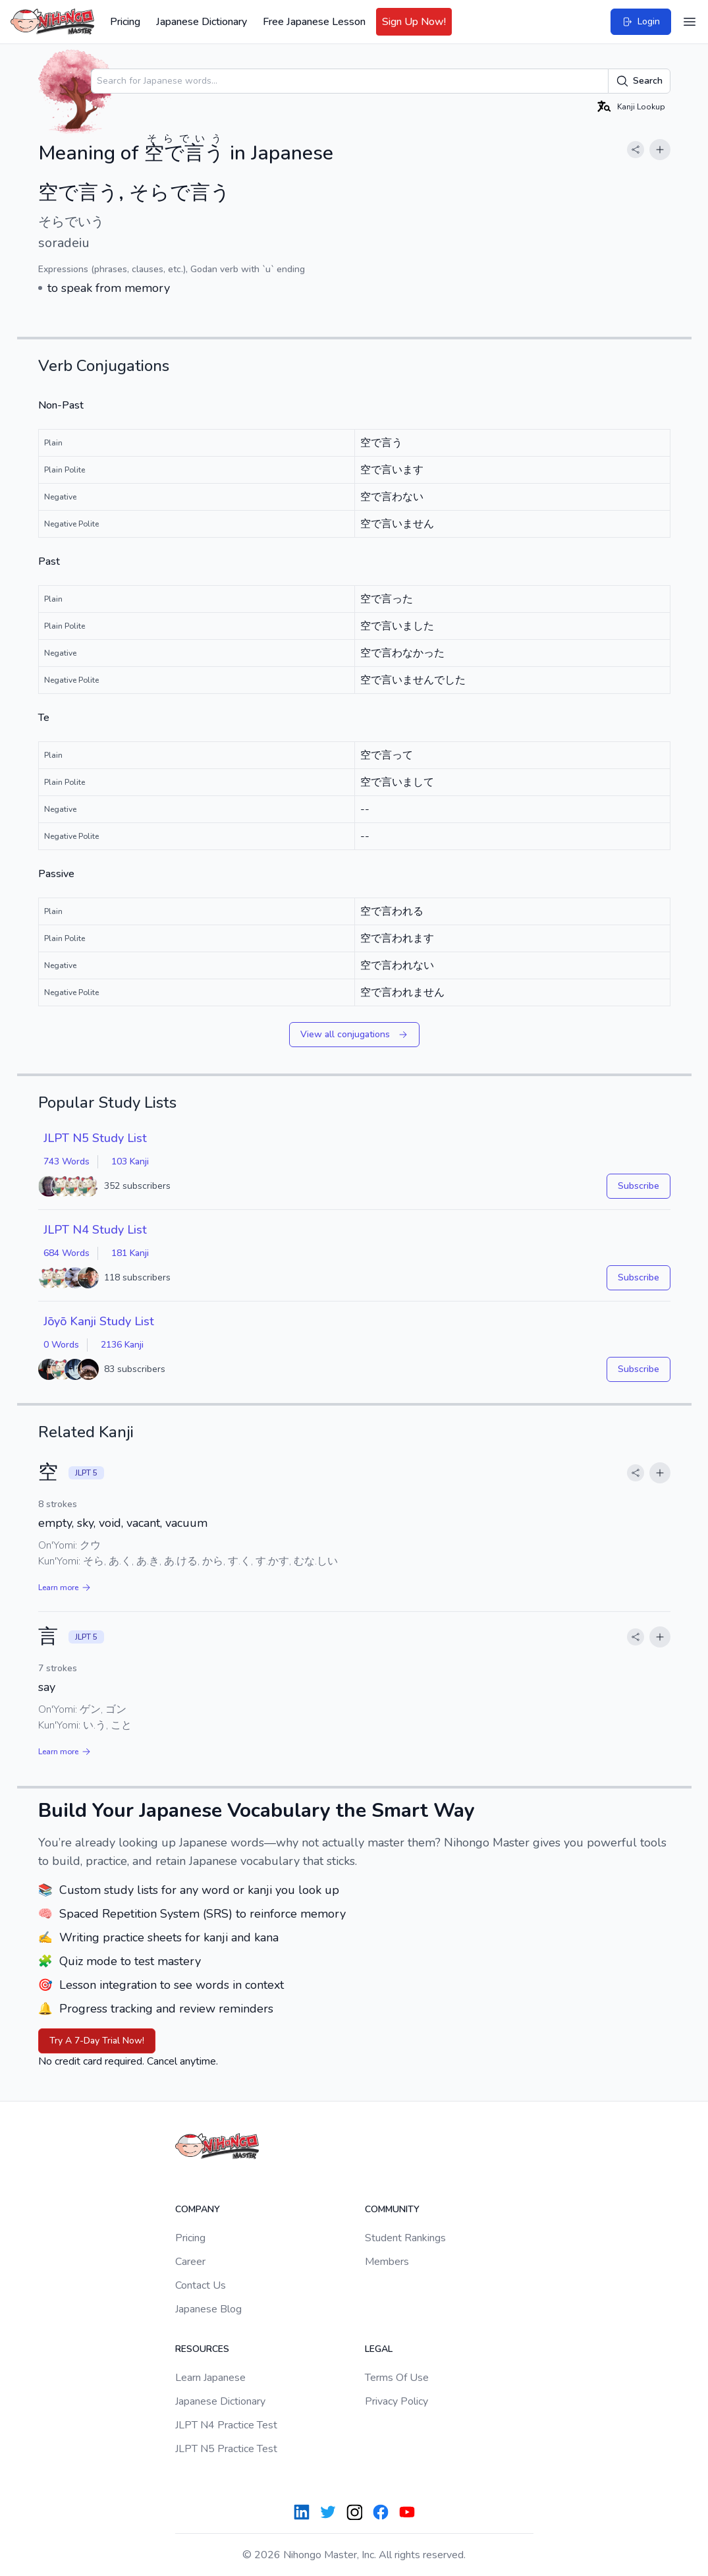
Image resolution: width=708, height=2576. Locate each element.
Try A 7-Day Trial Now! (96, 2040)
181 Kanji (130, 1253)
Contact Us (200, 2285)
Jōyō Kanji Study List (98, 1321)
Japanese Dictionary (201, 21)
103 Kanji (130, 1161)
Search (639, 81)
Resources (202, 2349)
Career (190, 2261)
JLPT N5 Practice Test (226, 2449)
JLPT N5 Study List (95, 1138)
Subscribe (638, 1186)
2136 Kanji (122, 1344)
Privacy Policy (396, 2401)
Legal (379, 2349)
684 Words (66, 1253)
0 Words (61, 1344)
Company (197, 2209)
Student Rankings (405, 2238)
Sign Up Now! (414, 21)
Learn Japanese (210, 2377)
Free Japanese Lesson (314, 21)
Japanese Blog (208, 2309)
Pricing (125, 21)
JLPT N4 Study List (95, 1230)
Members (387, 2261)
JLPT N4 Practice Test (226, 2425)
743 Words (66, 1161)
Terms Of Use (397, 2377)
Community (392, 2209)
